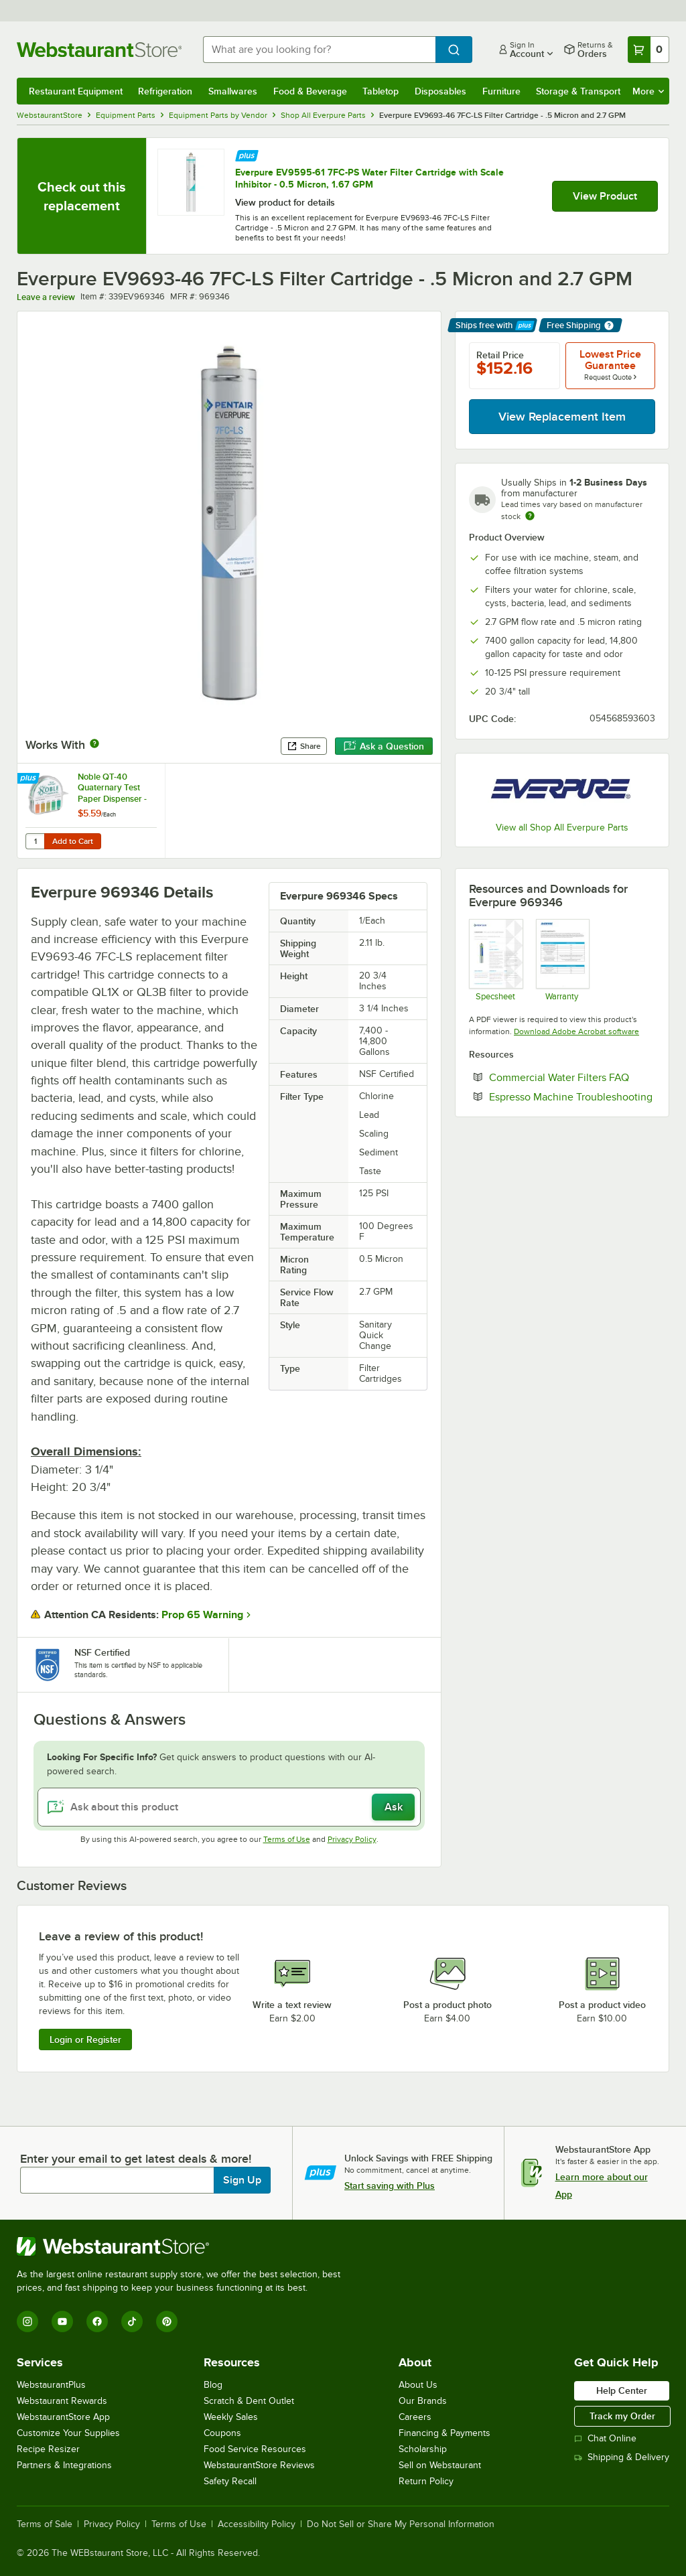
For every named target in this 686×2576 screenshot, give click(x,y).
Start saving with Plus (389, 2185)
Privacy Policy (352, 1839)
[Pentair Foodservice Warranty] (562, 960)
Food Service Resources (255, 2449)
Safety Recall (230, 2481)
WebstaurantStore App (63, 2417)
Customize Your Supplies (68, 2433)
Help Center (621, 2390)
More (648, 91)
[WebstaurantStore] (184, 2246)
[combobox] (319, 49)
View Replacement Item (562, 416)
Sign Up (242, 2180)
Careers (415, 2417)
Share (304, 746)
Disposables (440, 91)
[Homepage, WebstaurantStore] (99, 49)
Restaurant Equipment (76, 91)
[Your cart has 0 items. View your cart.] (648, 49)
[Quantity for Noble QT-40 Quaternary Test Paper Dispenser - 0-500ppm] (34, 841)
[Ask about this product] (229, 1807)
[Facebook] (97, 2321)
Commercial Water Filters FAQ (572, 1077)
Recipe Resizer (48, 2449)
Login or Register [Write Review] (85, 2039)
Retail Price (500, 355)
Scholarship (423, 2449)
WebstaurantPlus (51, 2385)
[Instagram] (27, 2321)
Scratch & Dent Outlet (249, 2401)
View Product (605, 196)
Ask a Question (384, 746)
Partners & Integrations (64, 2465)
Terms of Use (286, 1839)
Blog (213, 2385)
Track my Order (622, 2416)
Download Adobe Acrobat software (576, 1031)
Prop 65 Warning (202, 1615)
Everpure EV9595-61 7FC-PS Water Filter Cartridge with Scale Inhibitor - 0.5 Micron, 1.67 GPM (369, 178)
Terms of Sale (44, 2524)
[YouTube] (62, 2321)
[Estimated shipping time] (530, 516)
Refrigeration (165, 91)
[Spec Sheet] (495, 960)
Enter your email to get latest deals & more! (135, 2158)
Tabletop (380, 91)
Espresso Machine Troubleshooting (572, 1096)
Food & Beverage (310, 91)
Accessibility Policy (256, 2524)
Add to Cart (72, 841)
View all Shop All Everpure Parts (562, 827)
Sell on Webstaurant (440, 2465)
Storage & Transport (578, 91)
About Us (418, 2385)
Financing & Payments (444, 2433)
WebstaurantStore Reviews (259, 2465)
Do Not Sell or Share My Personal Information (400, 2524)
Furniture (501, 91)
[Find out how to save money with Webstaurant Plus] (247, 154)
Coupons (222, 2433)
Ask (394, 1807)
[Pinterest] (167, 2321)
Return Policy (426, 2481)
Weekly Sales (231, 2417)
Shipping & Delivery (621, 2457)
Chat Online (605, 2438)
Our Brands (423, 2401)
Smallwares (232, 91)
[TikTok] (132, 2321)
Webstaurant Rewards (62, 2401)
